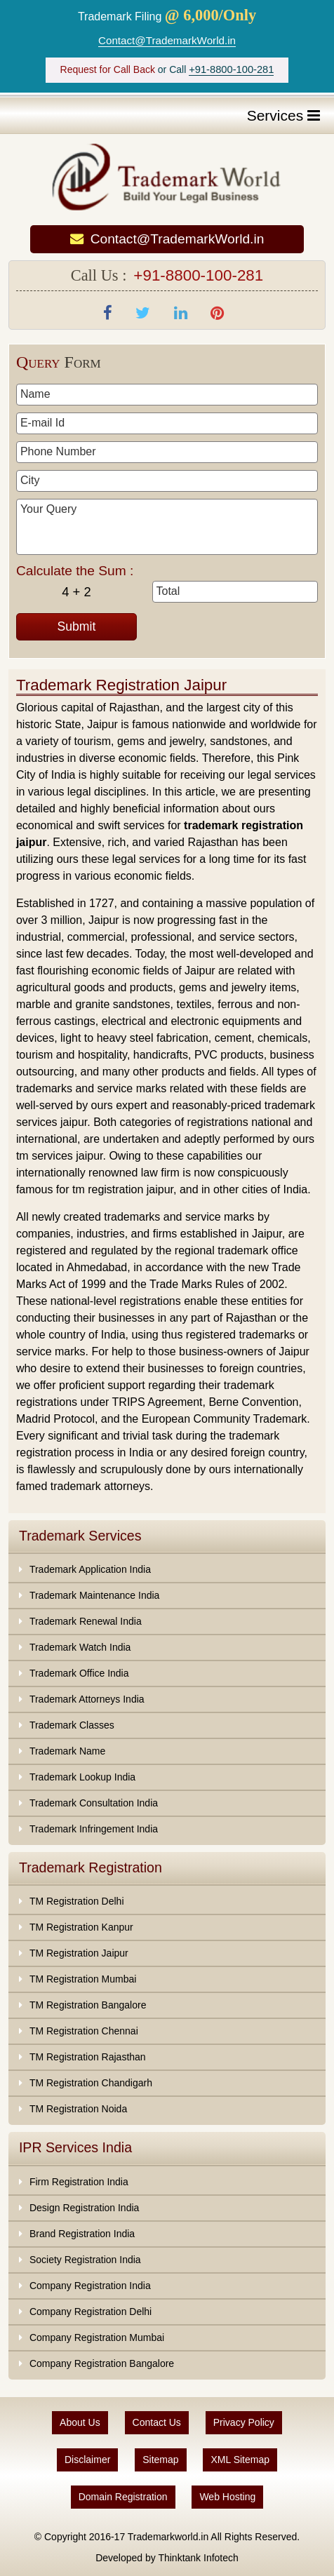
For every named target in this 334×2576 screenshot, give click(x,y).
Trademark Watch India (80, 1647)
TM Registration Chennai (83, 2031)
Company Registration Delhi (90, 2311)
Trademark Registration (90, 1867)
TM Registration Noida (78, 2108)
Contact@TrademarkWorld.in (167, 40)
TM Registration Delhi (76, 1901)
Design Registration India (84, 2207)
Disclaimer (87, 2459)
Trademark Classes (71, 1725)
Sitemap (160, 2459)
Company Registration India (90, 2285)
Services (283, 115)
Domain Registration (123, 2496)
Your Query (167, 527)
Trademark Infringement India (93, 1828)
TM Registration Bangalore (88, 2005)
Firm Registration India (78, 2181)
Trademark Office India (79, 1673)
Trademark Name (67, 1751)
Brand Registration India (82, 2233)
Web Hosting (227, 2496)
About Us (80, 2422)
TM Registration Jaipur (78, 1953)
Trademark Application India (90, 1569)
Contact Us (157, 2422)
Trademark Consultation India (93, 1803)
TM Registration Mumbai (83, 1979)
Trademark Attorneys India (87, 1699)
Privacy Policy (243, 2422)
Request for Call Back (107, 69)
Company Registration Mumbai (96, 2337)
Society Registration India (85, 2259)
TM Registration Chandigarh (90, 2082)
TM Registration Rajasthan (87, 2056)
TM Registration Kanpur (81, 1927)
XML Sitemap (240, 2459)
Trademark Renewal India (85, 1621)
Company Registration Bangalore (101, 2363)
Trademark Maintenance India (94, 1595)
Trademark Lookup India (82, 1777)
